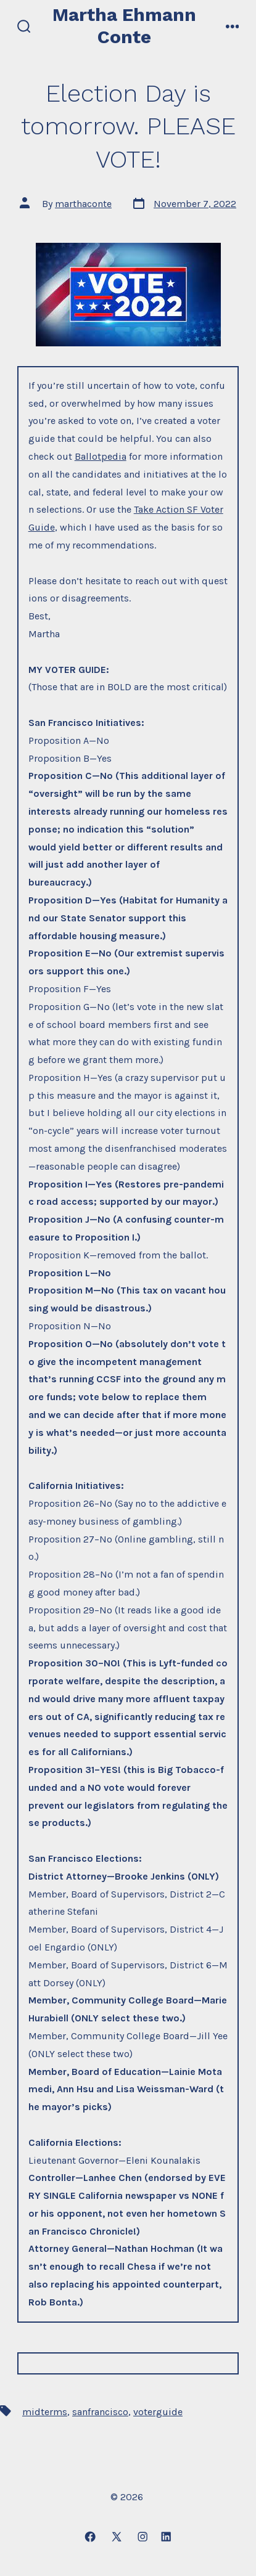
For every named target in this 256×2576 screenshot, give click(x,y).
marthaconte (83, 204)
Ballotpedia (100, 456)
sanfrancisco (100, 2412)
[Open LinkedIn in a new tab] (165, 2536)
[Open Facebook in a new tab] (90, 2536)
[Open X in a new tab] (116, 2536)
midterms (44, 2412)
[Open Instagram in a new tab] (142, 2536)
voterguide (158, 2412)
